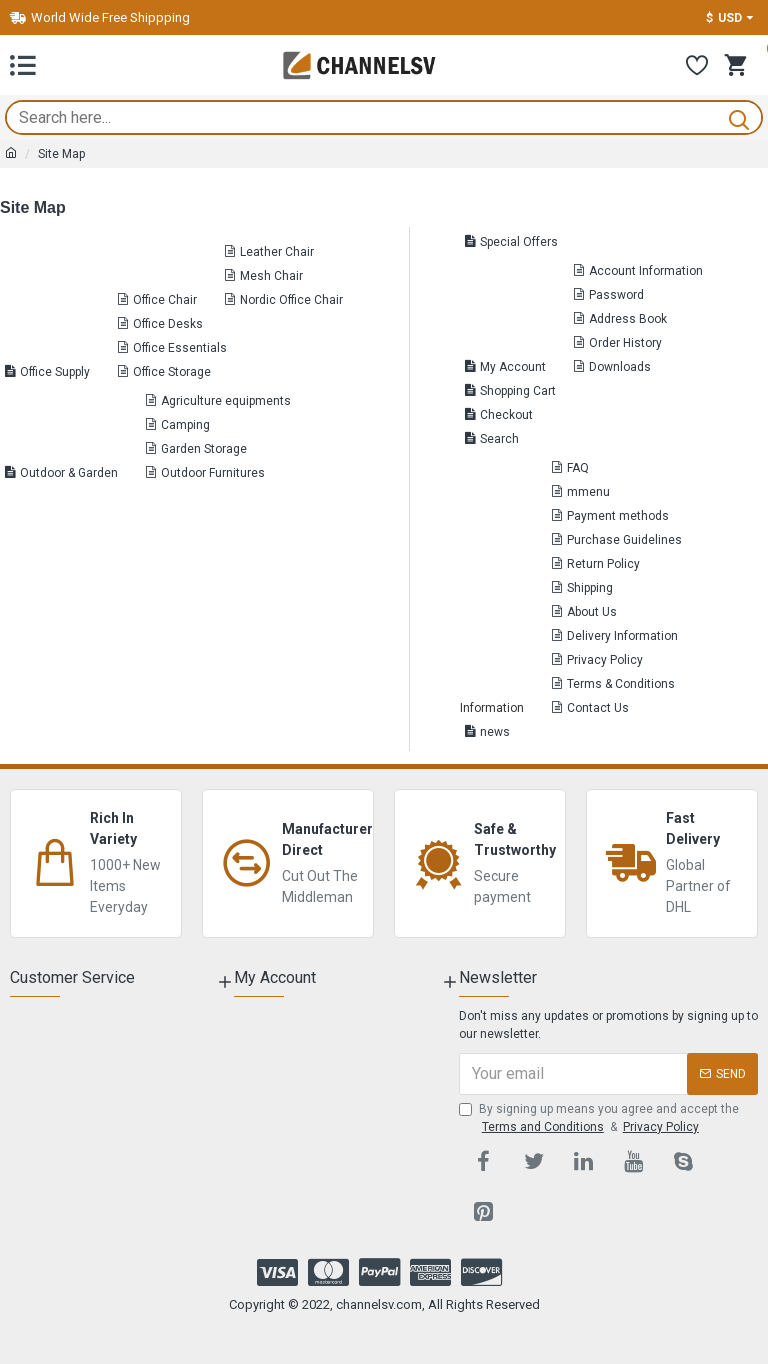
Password (616, 295)
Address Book (628, 319)
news (495, 732)
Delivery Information (622, 636)
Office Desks (168, 324)
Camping (185, 425)
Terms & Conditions (621, 684)
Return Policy (603, 564)
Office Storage (172, 372)
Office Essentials (180, 348)
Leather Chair (277, 252)
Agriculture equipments (226, 401)
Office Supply (55, 372)
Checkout (506, 415)
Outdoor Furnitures (213, 473)
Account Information (646, 271)
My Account (513, 367)
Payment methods (618, 516)
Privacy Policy (605, 660)
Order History (625, 343)
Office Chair (165, 300)
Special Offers (519, 242)
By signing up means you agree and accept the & (599, 1119)
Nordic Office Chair (291, 300)
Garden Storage (204, 449)
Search (499, 439)
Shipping (590, 588)
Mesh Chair (271, 276)
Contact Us (598, 708)
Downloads (620, 367)
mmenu (588, 492)
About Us (592, 612)
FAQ (578, 468)
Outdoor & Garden (69, 473)
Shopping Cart (518, 391)
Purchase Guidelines (624, 540)
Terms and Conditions (543, 1127)
